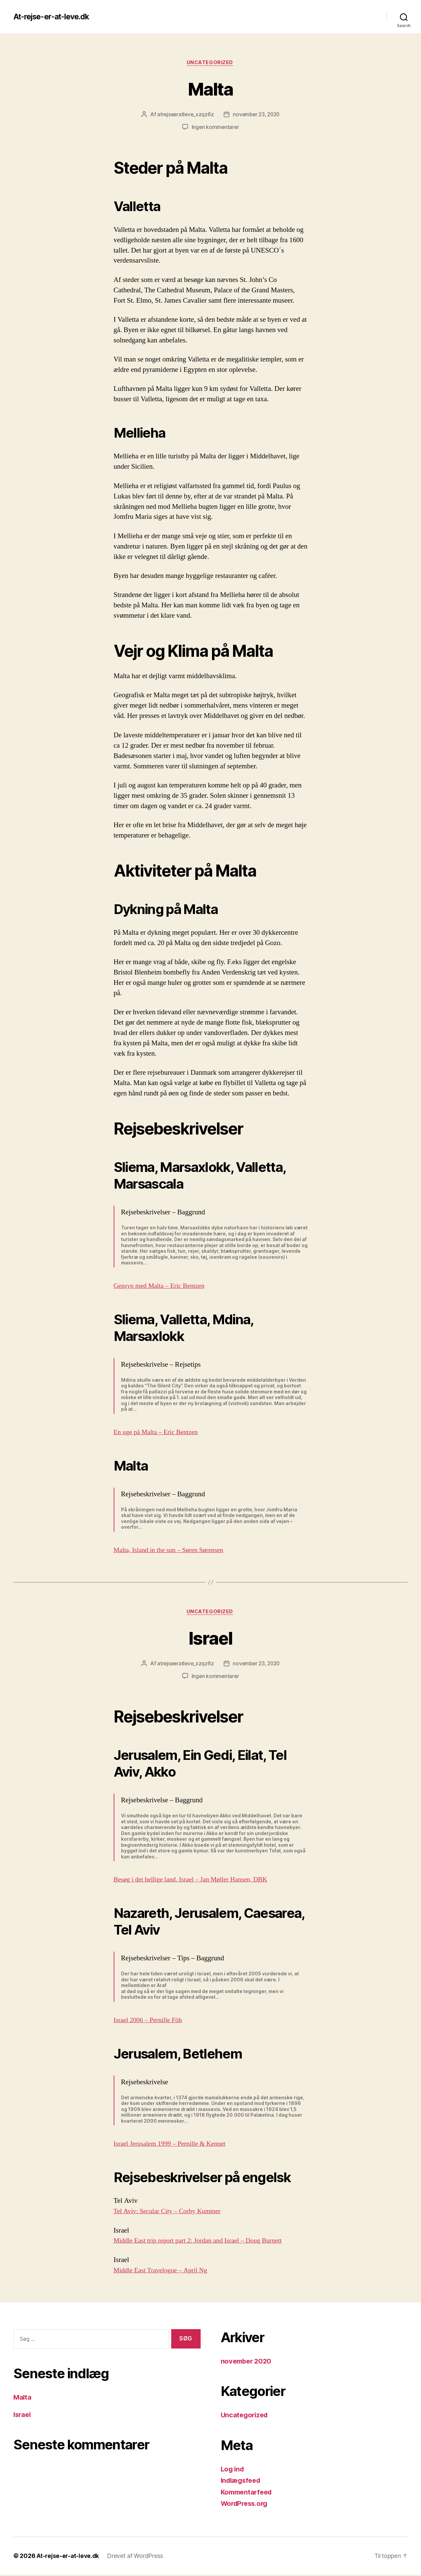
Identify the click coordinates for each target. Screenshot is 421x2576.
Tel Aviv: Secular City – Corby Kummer (170, 2212)
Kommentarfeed (248, 2493)
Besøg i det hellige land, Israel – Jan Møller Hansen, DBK (195, 1880)
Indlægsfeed (242, 2481)
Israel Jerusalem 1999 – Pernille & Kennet (173, 2144)
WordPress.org (246, 2505)
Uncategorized (210, 63)
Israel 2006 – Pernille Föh (150, 2021)
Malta (211, 89)
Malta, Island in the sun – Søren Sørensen (172, 1550)
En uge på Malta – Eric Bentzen (158, 1432)
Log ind (233, 2470)
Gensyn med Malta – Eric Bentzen (162, 1286)
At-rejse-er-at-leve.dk (54, 17)
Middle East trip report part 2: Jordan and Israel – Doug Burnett (203, 2242)
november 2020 (247, 2362)
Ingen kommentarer (215, 128)
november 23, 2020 (257, 115)
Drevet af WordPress (137, 2557)
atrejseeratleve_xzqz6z (184, 115)
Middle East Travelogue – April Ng (163, 2271)
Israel (210, 1638)
